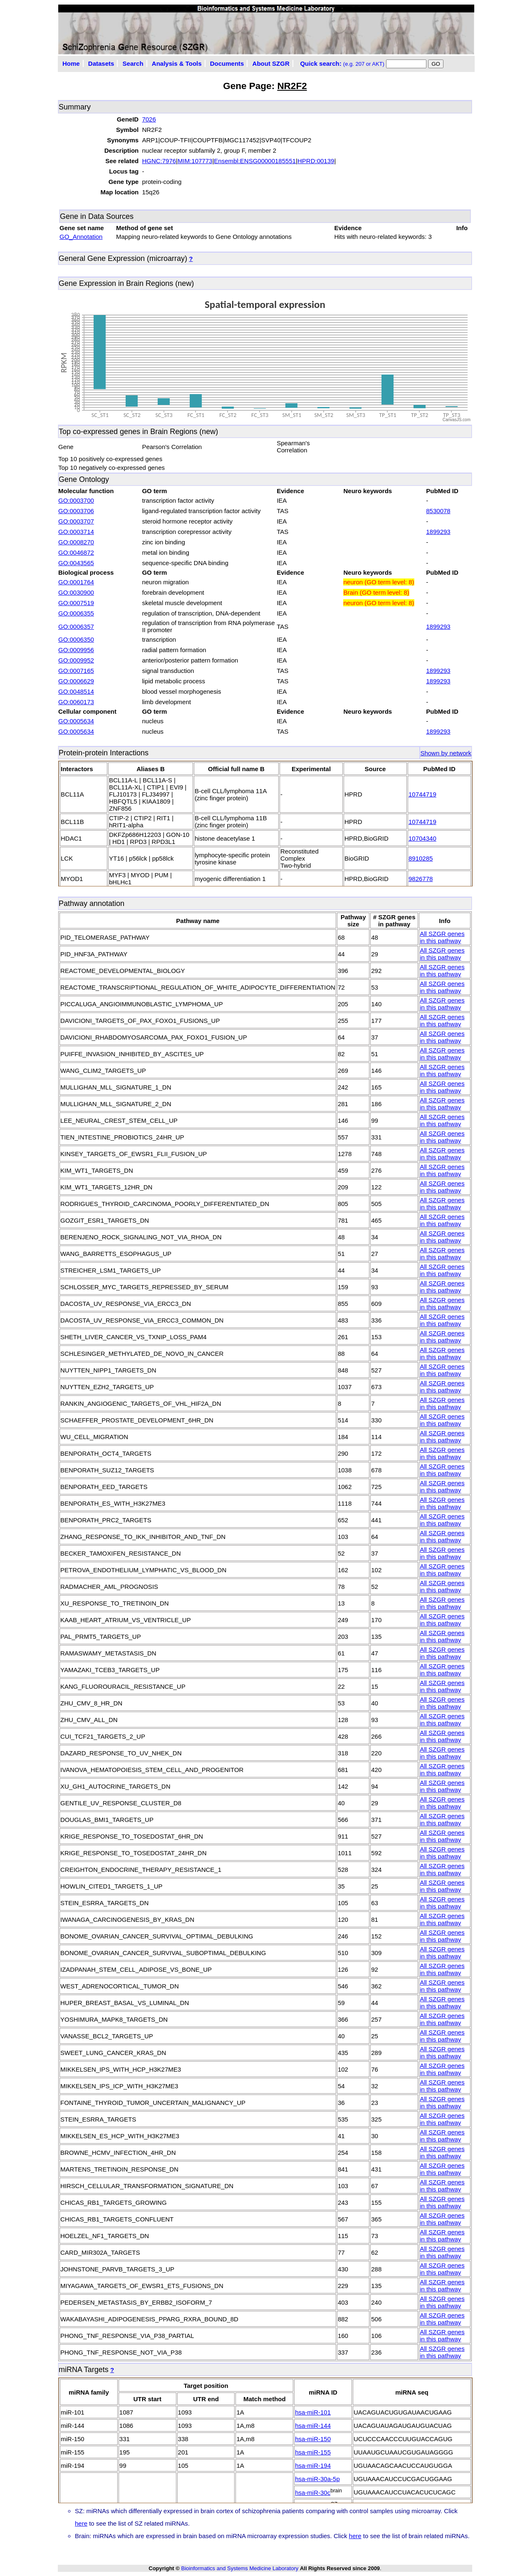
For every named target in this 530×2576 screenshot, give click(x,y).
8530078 (438, 510)
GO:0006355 (76, 613)
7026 (149, 119)
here (81, 2523)
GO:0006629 (76, 681)
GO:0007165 (76, 670)
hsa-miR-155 (313, 2452)
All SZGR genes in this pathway (442, 937)
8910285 (421, 858)
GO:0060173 (76, 701)
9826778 (421, 878)
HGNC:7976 (159, 160)
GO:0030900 (76, 592)
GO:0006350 (76, 639)
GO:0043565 (76, 562)
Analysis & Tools (177, 63)
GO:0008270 (76, 542)
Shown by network (445, 753)
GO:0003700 (76, 500)
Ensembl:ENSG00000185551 (255, 160)
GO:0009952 (76, 660)
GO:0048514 (76, 691)
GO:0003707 (76, 521)
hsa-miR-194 (313, 2465)
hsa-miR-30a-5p (317, 2478)
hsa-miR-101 (313, 2412)
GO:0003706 (76, 510)
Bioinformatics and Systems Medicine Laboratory (239, 2568)
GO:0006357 (76, 626)
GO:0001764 (76, 582)
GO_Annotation (80, 236)
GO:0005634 (76, 721)
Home (71, 63)
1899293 (438, 531)
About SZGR (271, 63)
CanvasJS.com (457, 419)
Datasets (101, 63)
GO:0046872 (76, 552)
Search (133, 63)
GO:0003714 (76, 531)
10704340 (422, 838)
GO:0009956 (76, 649)
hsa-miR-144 (313, 2425)
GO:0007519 (76, 602)
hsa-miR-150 (313, 2438)
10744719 (422, 794)
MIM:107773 (195, 160)
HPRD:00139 (315, 160)
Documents (227, 63)
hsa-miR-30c (312, 2492)
